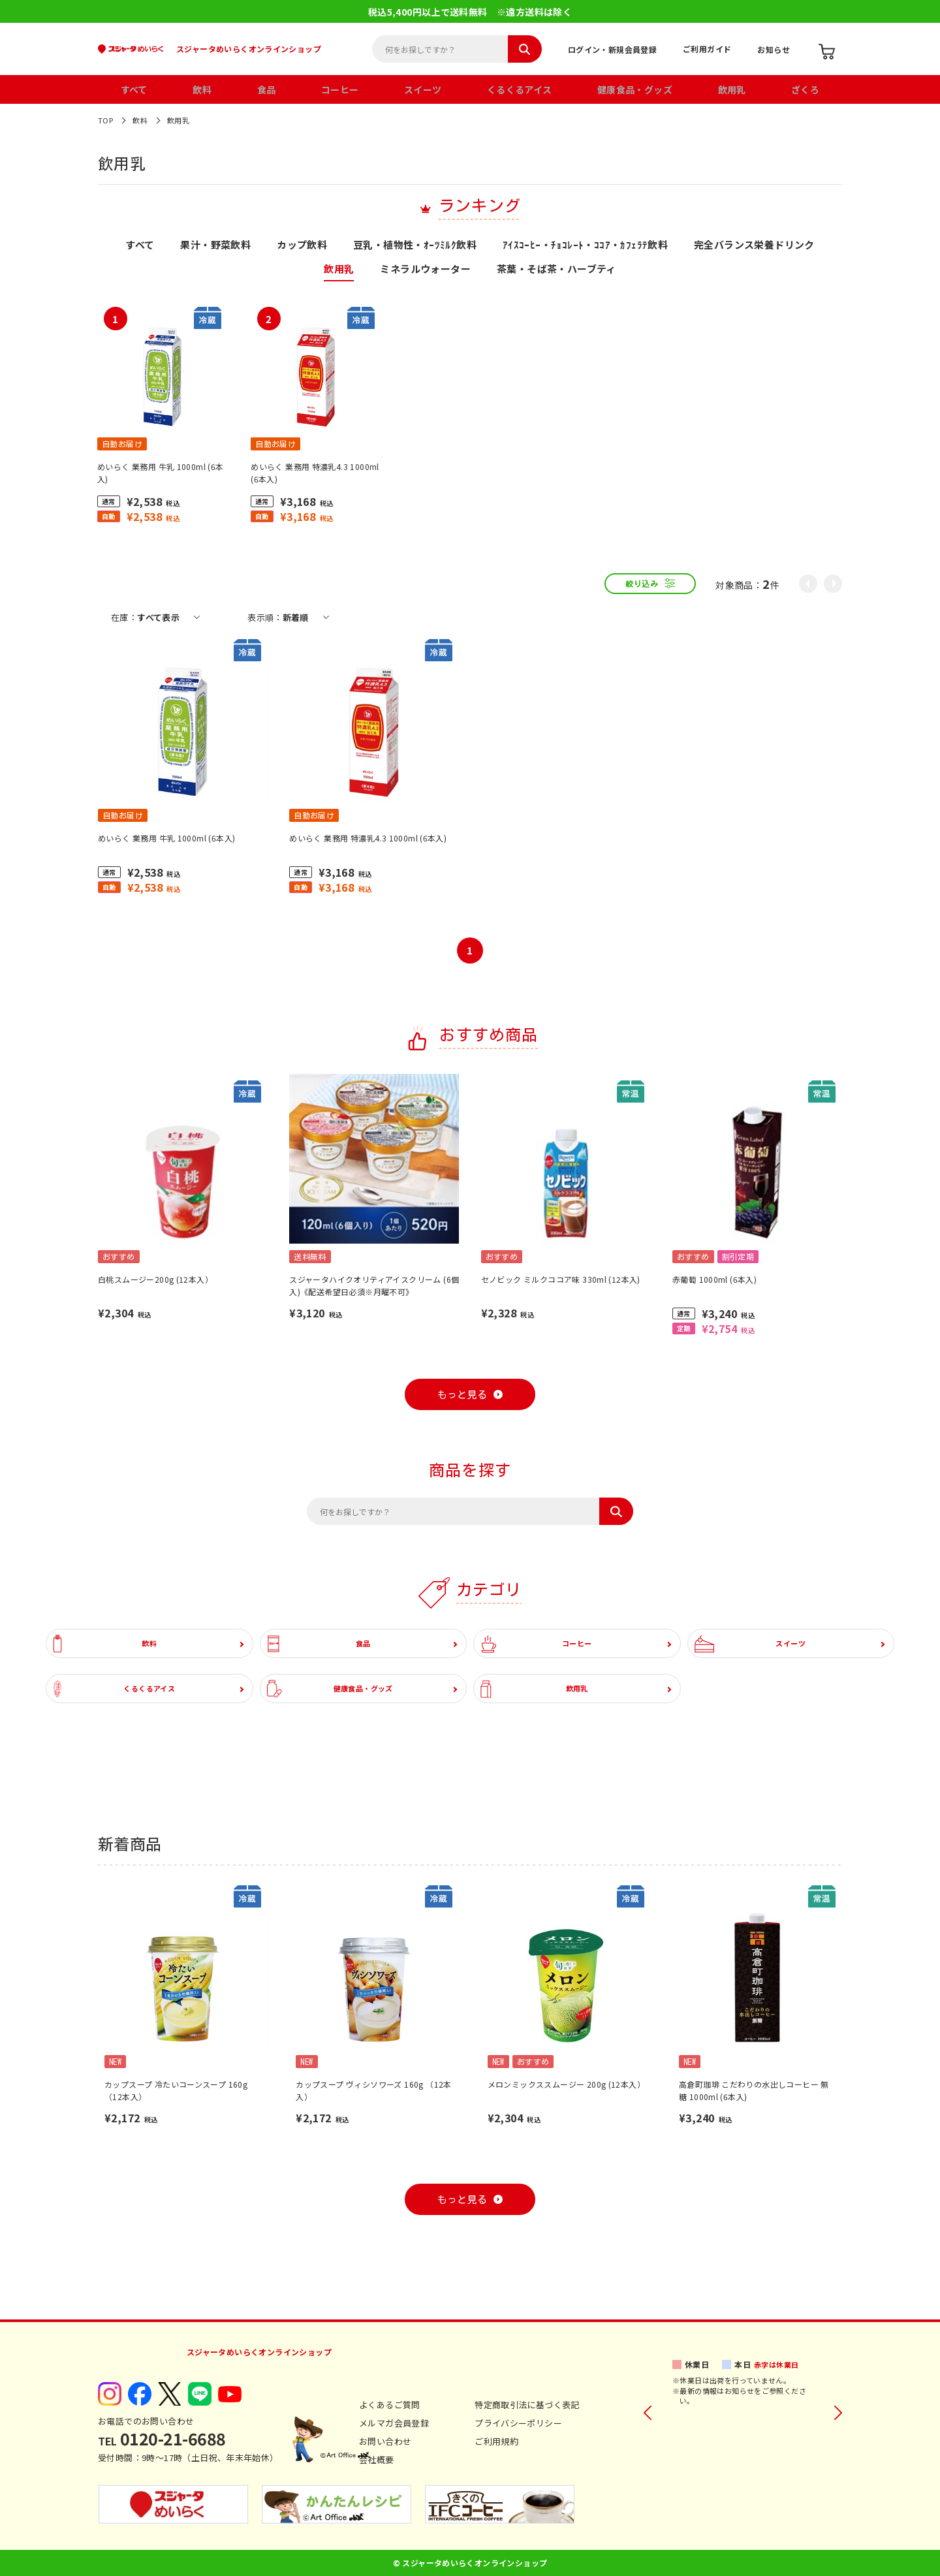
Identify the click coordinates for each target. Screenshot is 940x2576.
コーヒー (340, 89)
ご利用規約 (496, 2441)
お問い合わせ (385, 2441)
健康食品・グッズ (634, 89)
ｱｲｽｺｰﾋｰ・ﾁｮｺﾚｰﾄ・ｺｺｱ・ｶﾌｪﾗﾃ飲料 (585, 245)
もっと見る (462, 1395)
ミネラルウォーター (425, 269)
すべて (134, 89)
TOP (105, 120)
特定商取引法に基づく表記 (527, 2404)
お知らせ (773, 49)
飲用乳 (732, 89)
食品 (266, 89)
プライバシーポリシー (518, 2423)
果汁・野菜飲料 (215, 245)
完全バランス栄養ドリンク (754, 245)
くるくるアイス (519, 89)
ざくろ (805, 89)
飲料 (202, 89)
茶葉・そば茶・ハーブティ (556, 269)
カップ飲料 (302, 245)
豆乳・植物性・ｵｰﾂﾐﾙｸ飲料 (415, 245)
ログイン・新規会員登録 (612, 49)
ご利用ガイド (707, 48)
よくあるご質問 (389, 2404)
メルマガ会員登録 (394, 2423)
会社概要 (376, 2459)
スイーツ (423, 89)
